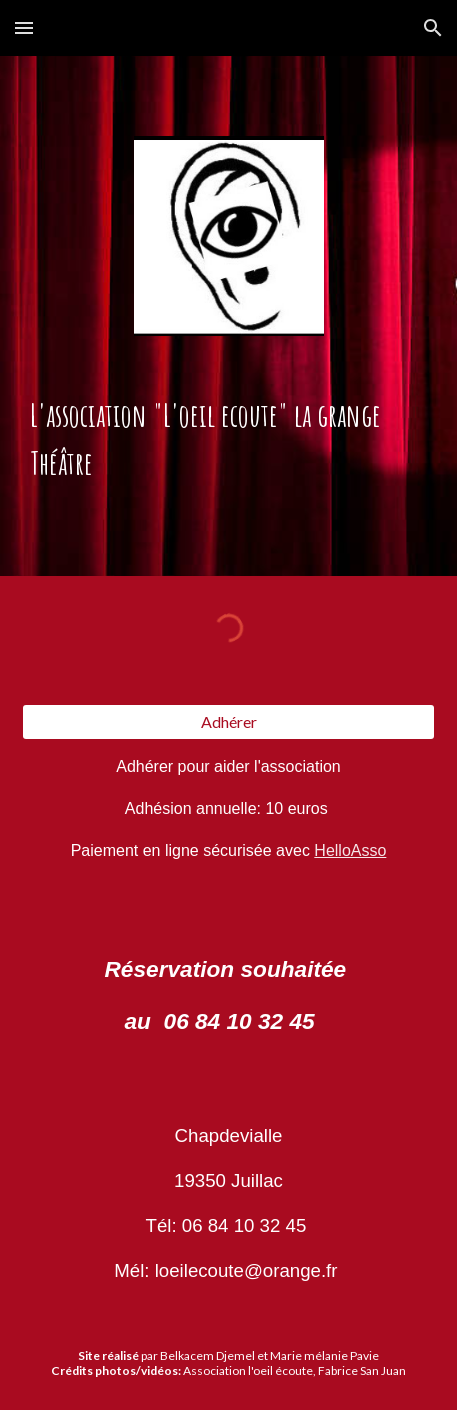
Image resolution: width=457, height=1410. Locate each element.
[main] (229, 440)
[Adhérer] (229, 722)
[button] (24, 27)
